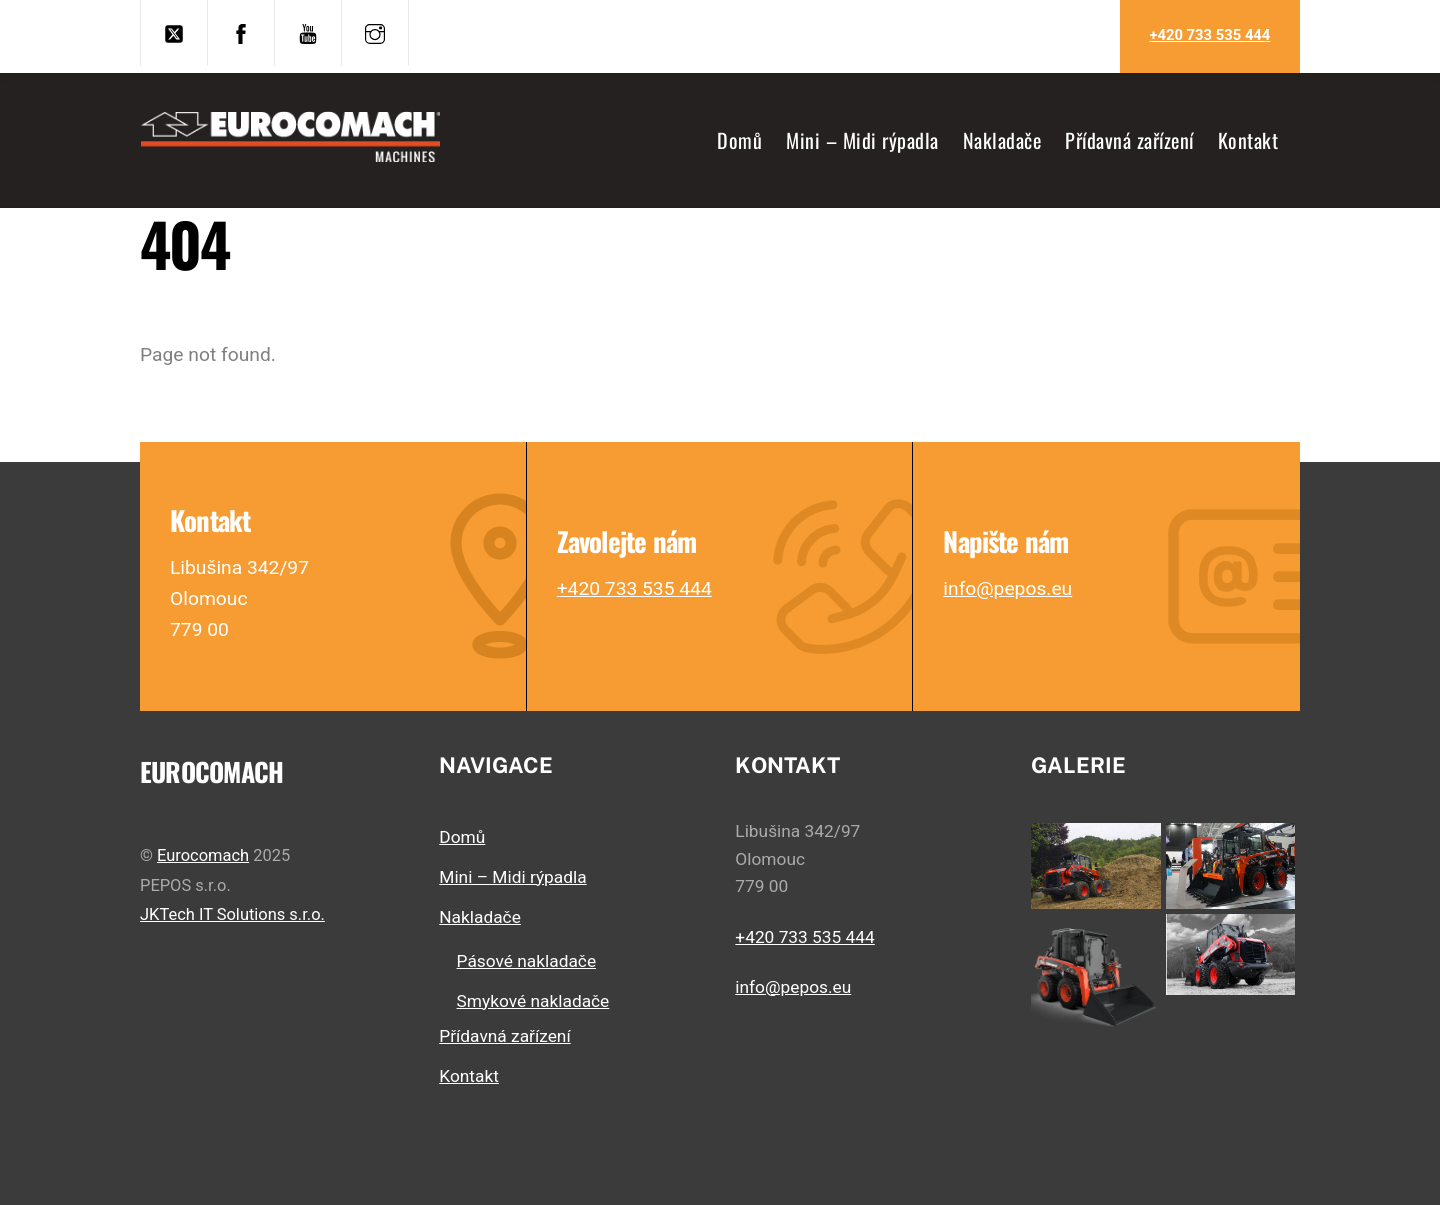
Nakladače (1002, 140)
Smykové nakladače (533, 1001)
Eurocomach (203, 855)
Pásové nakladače (526, 961)
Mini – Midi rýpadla (862, 140)
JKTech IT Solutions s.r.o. (232, 914)
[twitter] (174, 31)
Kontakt (1248, 140)
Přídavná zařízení (1129, 140)
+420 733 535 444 (1209, 35)
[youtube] (308, 31)
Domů (739, 140)
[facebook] (241, 31)
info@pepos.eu (1007, 588)
